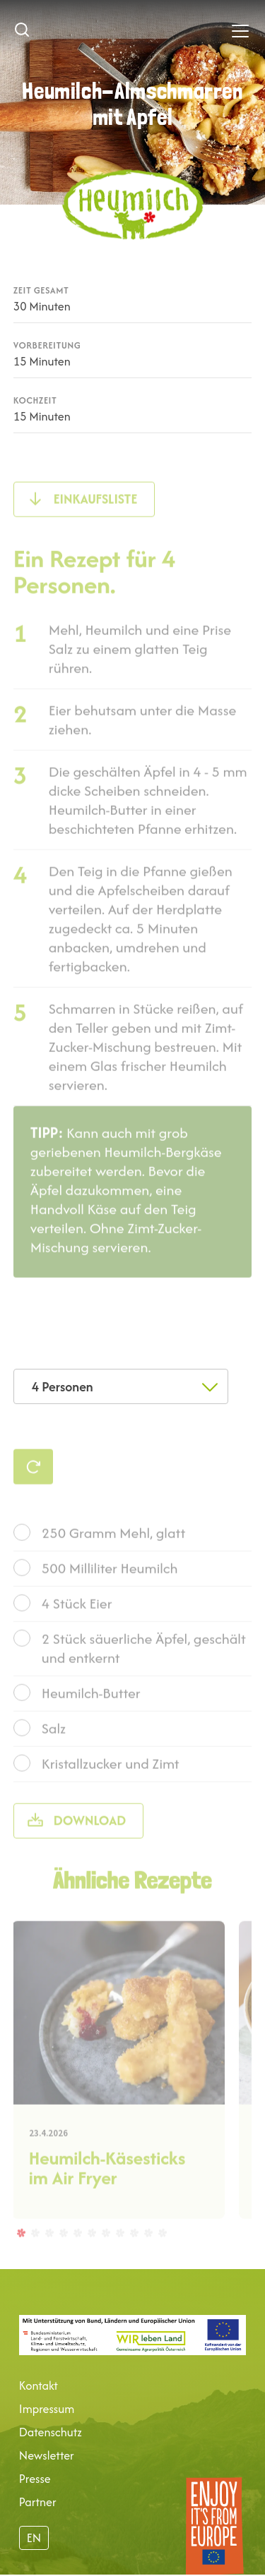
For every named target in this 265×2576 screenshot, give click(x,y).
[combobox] (120, 1386)
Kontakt (38, 2385)
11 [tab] (161, 2257)
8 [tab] (119, 2257)
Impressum (46, 2408)
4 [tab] (62, 2257)
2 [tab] (34, 2257)
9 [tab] (133, 2257)
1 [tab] (20, 2257)
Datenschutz (50, 2432)
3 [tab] (48, 2257)
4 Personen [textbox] (62, 1386)
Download (90, 1846)
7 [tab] (105, 2257)
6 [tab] (91, 2257)
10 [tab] (147, 2257)
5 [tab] (77, 2257)
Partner (38, 2502)
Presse (35, 2478)
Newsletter (46, 2455)
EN (34, 2537)
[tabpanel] (118, 2095)
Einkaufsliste (95, 524)
